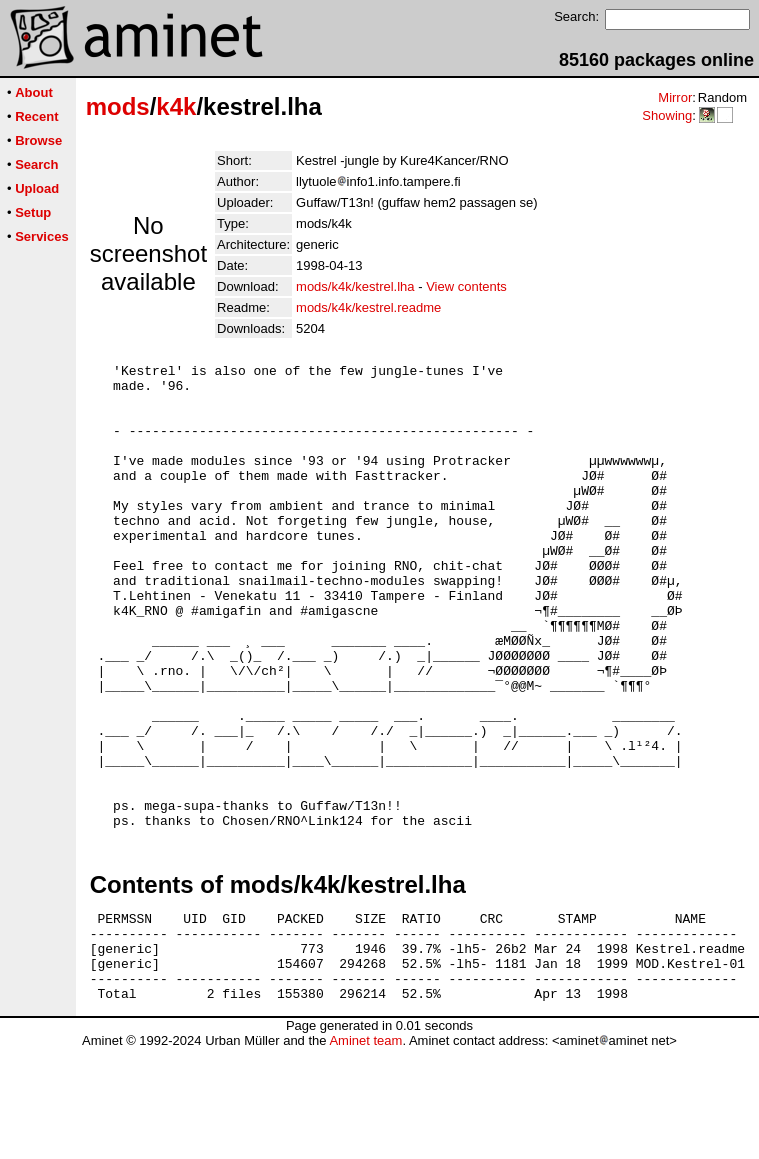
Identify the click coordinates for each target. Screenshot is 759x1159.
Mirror (675, 97)
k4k (176, 106)
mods (118, 106)
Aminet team (365, 1151)
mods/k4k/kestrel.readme (368, 307)
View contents (466, 286)
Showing (667, 115)
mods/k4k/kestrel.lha (355, 286)
